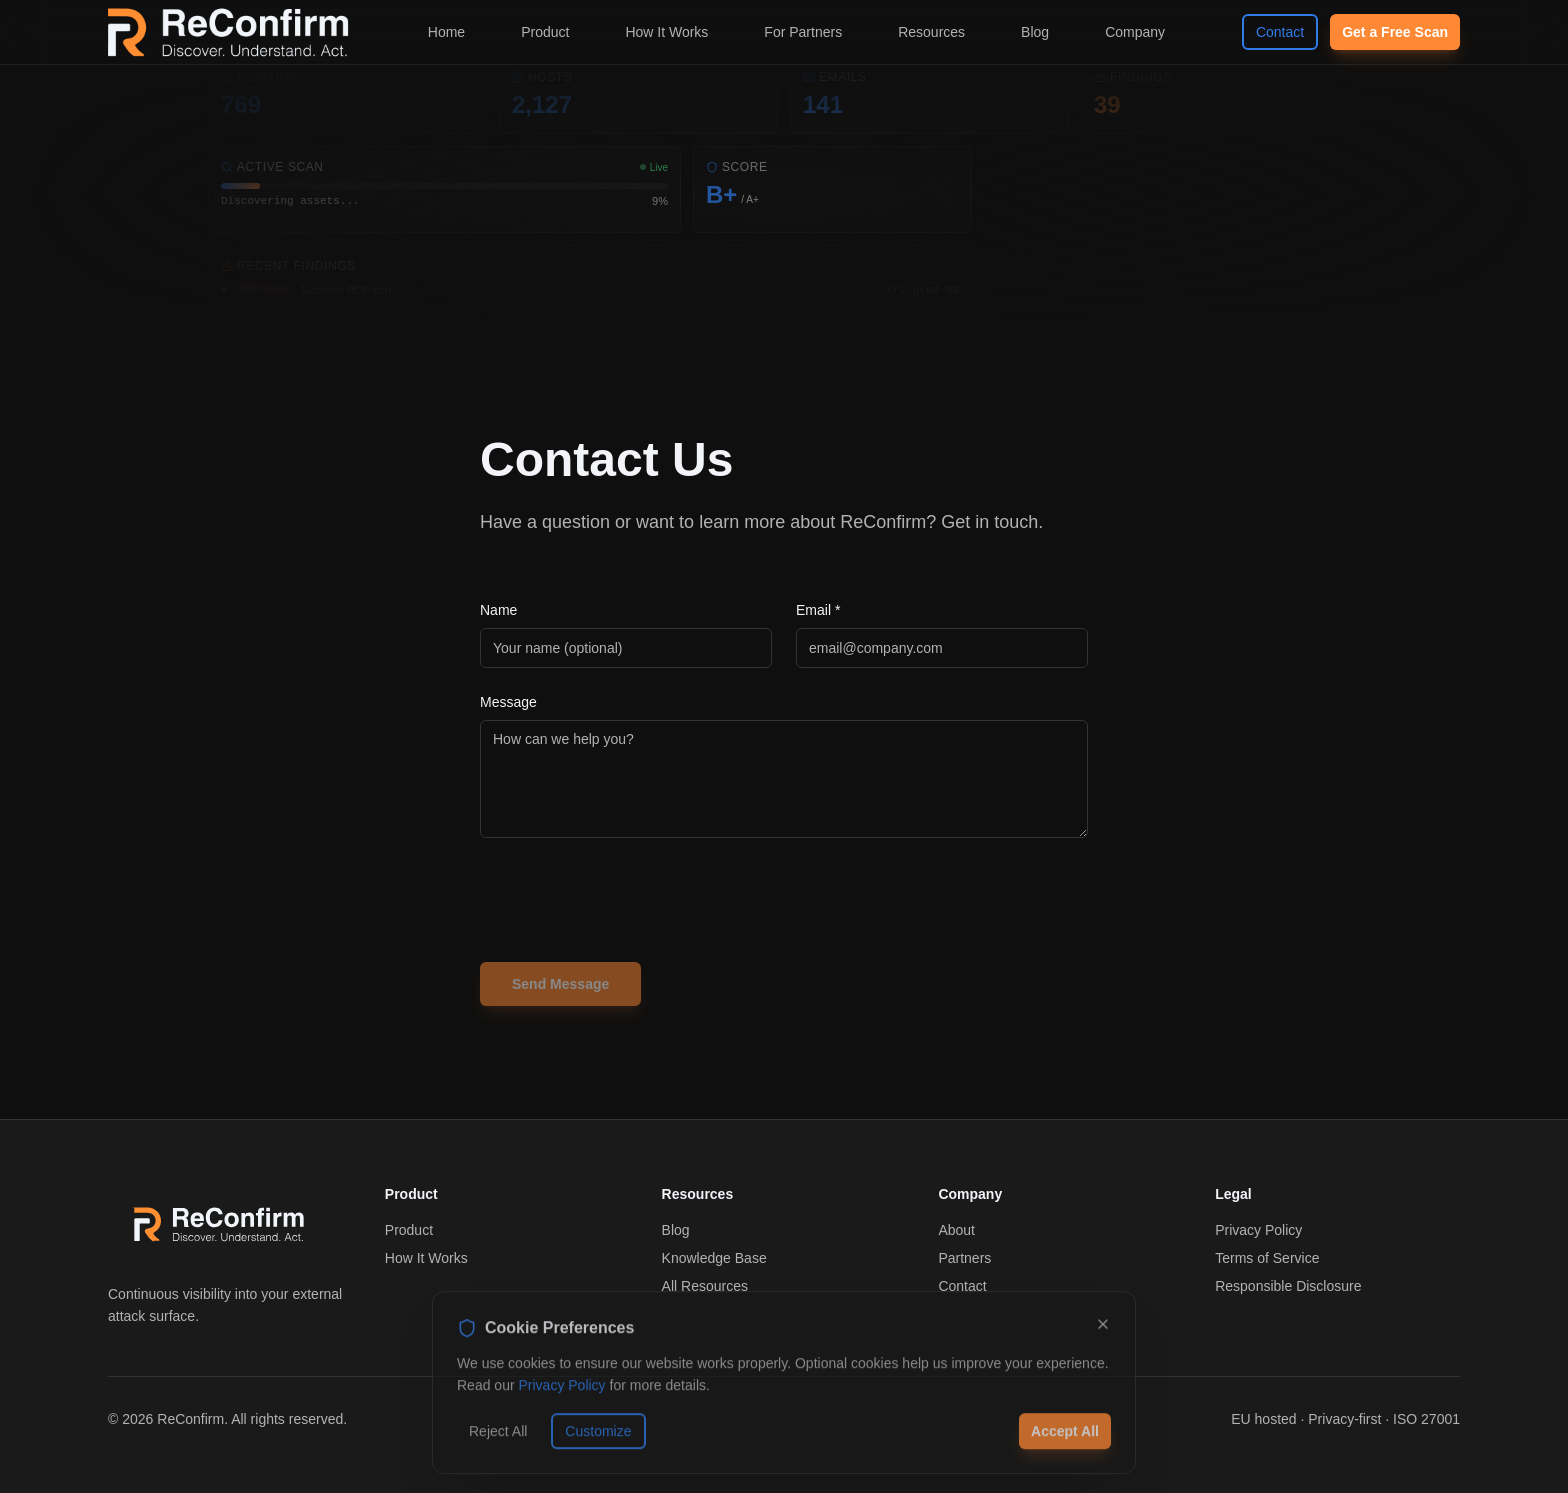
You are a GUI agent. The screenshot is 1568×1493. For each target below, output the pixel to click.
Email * (818, 610)
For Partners (803, 32)
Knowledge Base (714, 1258)
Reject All (498, 1440)
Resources (931, 32)
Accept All (1065, 1440)
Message (508, 702)
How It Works (666, 32)
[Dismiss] (1103, 1332)
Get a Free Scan (1395, 32)
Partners (964, 1258)
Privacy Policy (1258, 1230)
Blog (1035, 32)
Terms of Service (1267, 1258)
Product (545, 32)
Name (498, 610)
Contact (1280, 32)
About (956, 1230)
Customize (598, 1440)
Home (446, 32)
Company (1135, 32)
